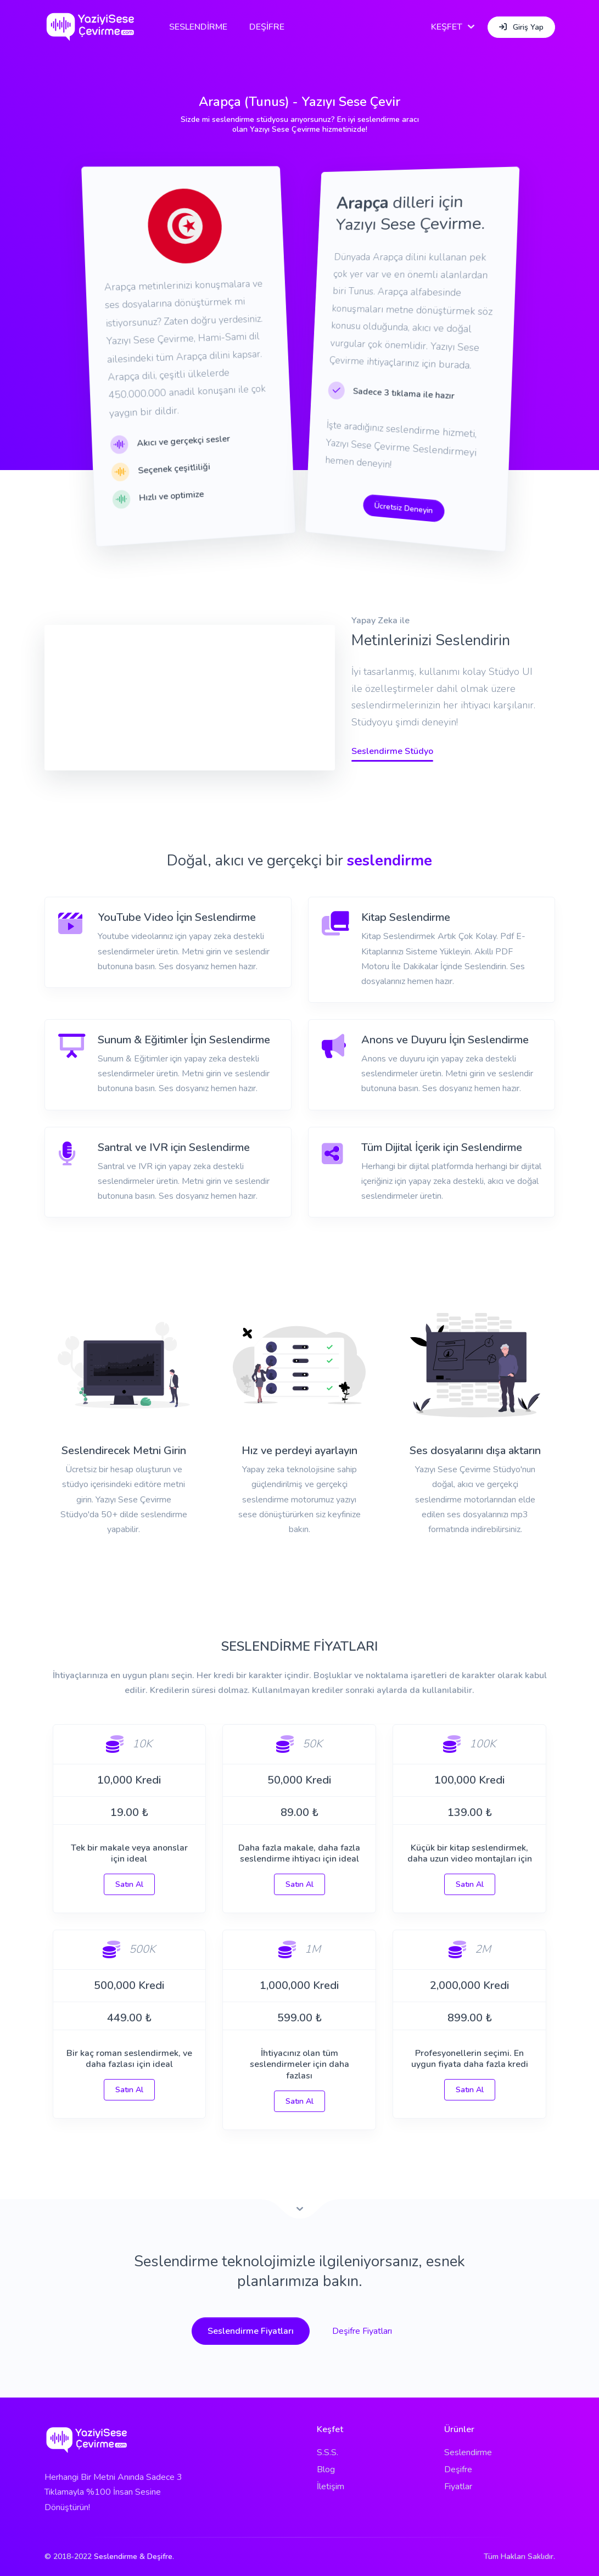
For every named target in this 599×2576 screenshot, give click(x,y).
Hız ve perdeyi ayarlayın (299, 1450)
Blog (326, 2469)
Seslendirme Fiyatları (251, 2331)
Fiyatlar (458, 2486)
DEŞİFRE (266, 27)
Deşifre (458, 2469)
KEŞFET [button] (446, 27)
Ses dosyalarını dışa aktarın (475, 1450)
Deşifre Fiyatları (362, 2331)
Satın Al (129, 1884)
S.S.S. (327, 2452)
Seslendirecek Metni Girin (123, 1450)
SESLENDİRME (198, 27)
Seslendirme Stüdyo (392, 751)
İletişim (330, 2486)
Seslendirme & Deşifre (133, 2556)
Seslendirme (468, 2452)
